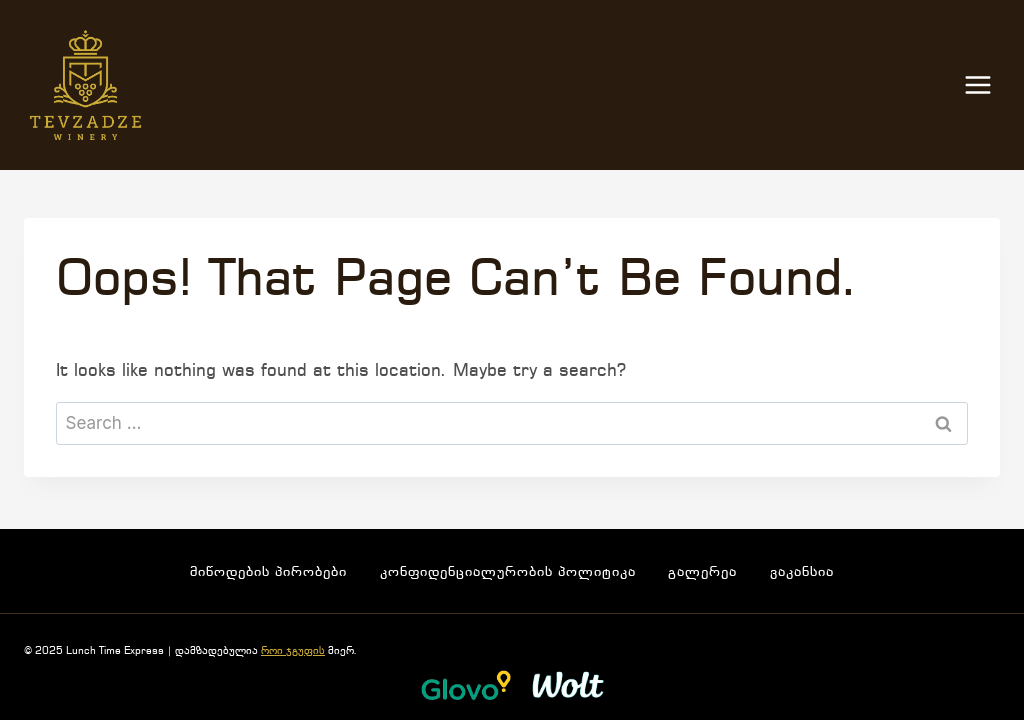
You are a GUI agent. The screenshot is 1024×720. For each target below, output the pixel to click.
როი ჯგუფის (293, 651)
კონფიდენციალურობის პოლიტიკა (508, 572)
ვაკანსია (802, 572)
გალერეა (702, 572)
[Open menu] (988, 85)
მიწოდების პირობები (268, 572)
